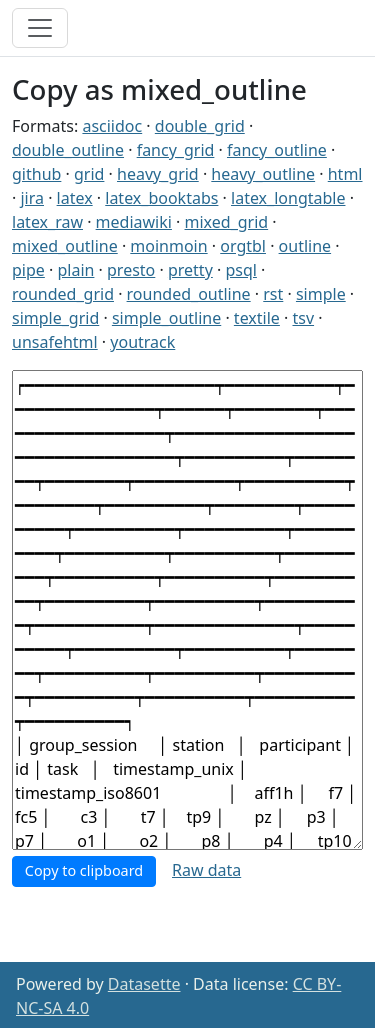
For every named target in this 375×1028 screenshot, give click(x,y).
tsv (303, 318)
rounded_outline (189, 294)
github (36, 174)
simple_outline (166, 318)
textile (257, 318)
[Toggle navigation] (40, 28)
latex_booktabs (161, 198)
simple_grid (55, 318)
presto (131, 270)
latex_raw (47, 222)
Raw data (206, 870)
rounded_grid (63, 294)
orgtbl (243, 246)
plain (75, 270)
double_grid (200, 126)
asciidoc (112, 126)
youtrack (142, 342)
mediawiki (134, 222)
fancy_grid (176, 150)
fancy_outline (277, 150)
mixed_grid (227, 222)
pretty (190, 270)
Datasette (144, 984)
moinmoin (168, 246)
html (345, 174)
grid (89, 174)
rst (273, 294)
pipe (28, 270)
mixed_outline (65, 246)
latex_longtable (288, 198)
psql (240, 270)
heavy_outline (263, 174)
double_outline (68, 150)
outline (305, 246)
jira (32, 198)
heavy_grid (158, 174)
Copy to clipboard (84, 870)
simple (321, 294)
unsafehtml (55, 342)
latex (75, 198)
